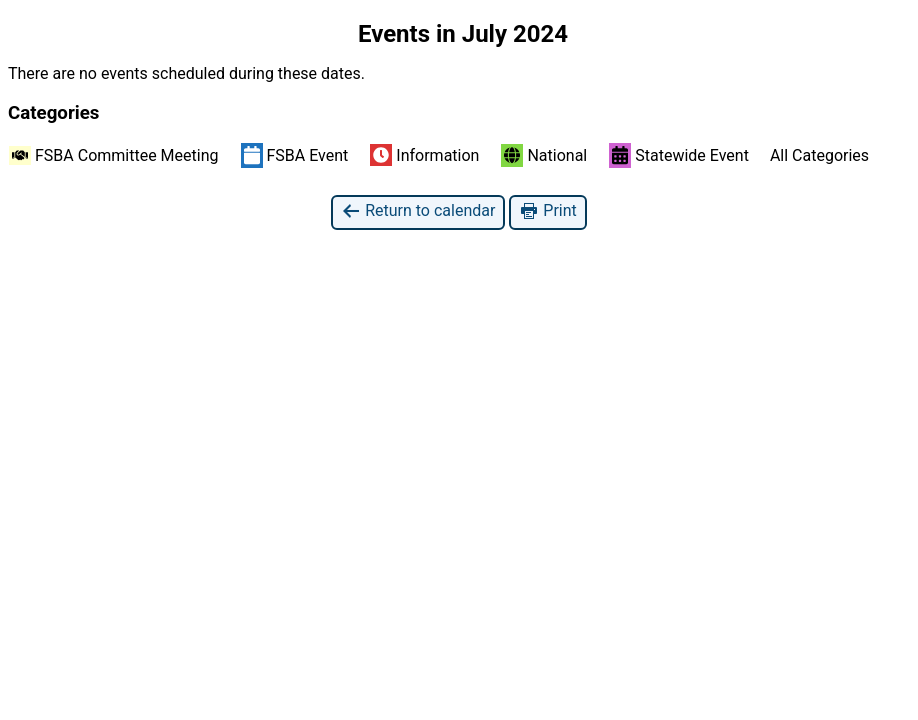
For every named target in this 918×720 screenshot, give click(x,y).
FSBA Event (295, 155)
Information (424, 155)
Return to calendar (418, 211)
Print (547, 211)
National (544, 155)
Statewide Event (679, 155)
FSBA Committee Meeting (114, 155)
